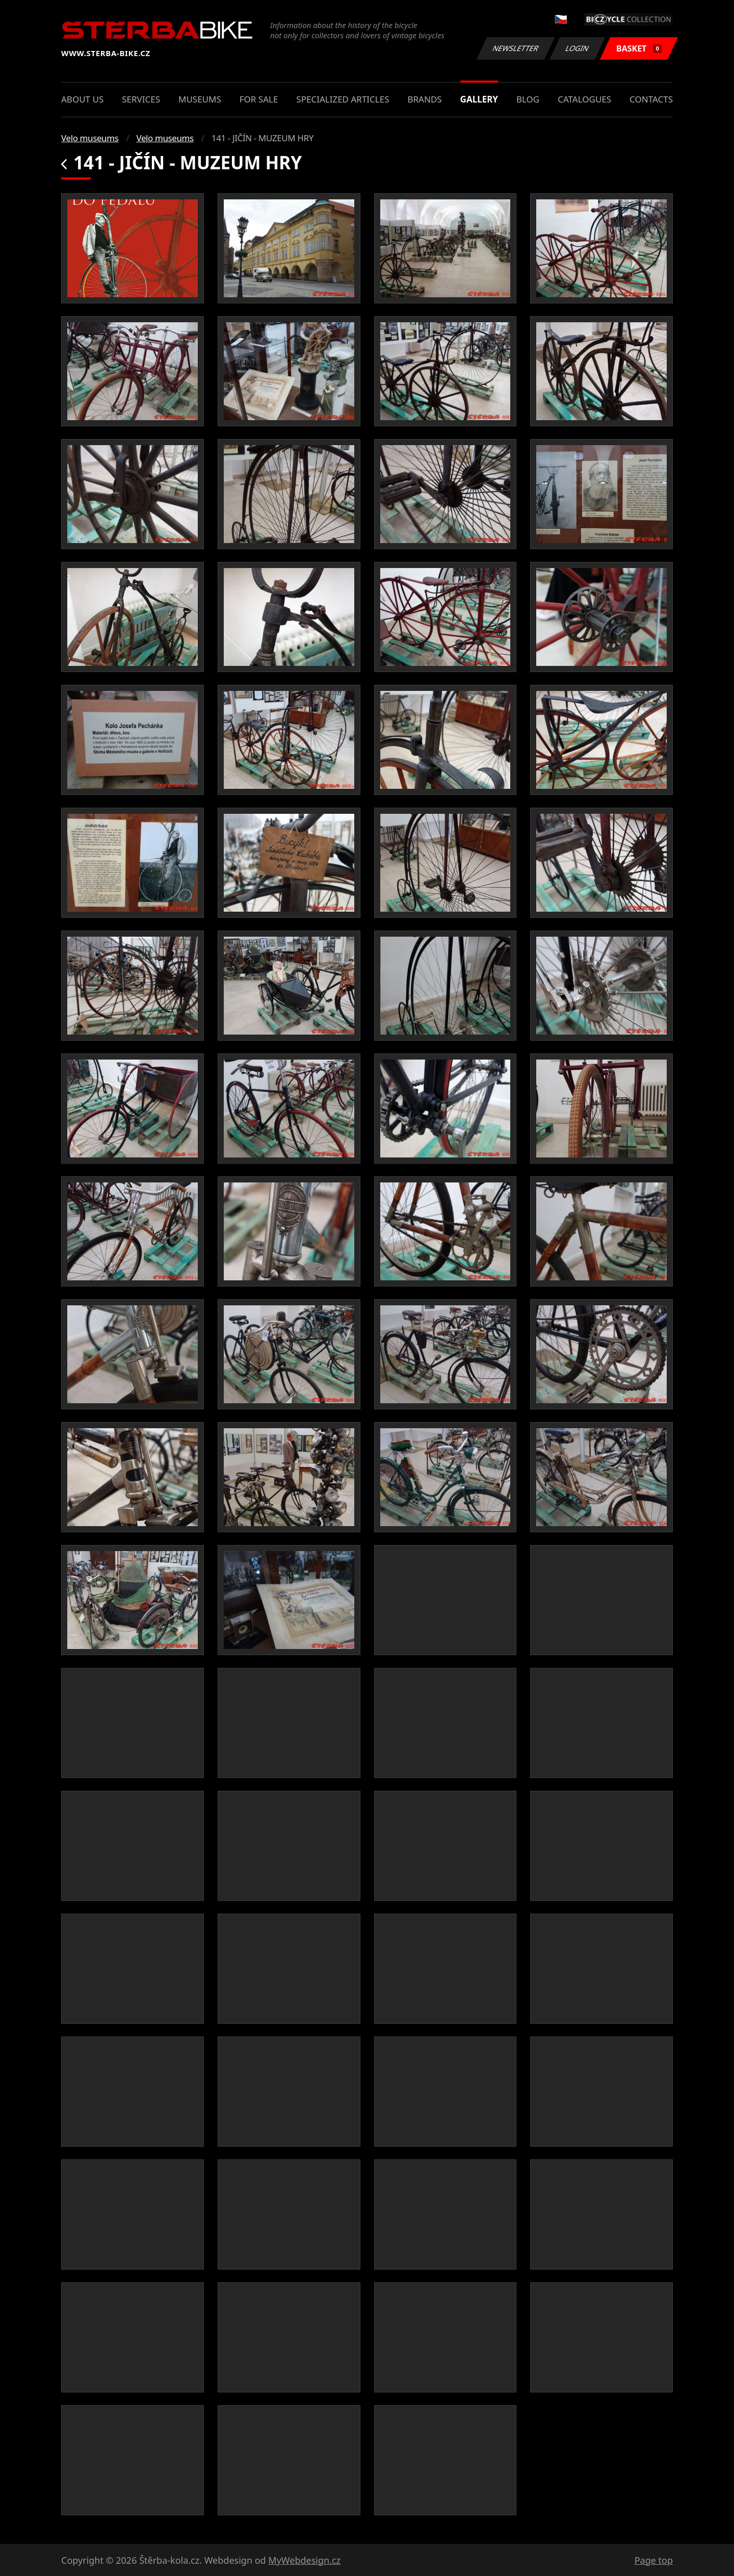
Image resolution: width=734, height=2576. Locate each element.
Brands (424, 99)
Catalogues (584, 99)
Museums (199, 99)
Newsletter (515, 48)
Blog (527, 99)
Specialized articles (342, 99)
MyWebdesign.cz (304, 2560)
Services (141, 99)
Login (577, 48)
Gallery (479, 99)
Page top (654, 2560)
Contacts (651, 99)
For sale (259, 99)
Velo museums (89, 138)
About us (82, 99)
